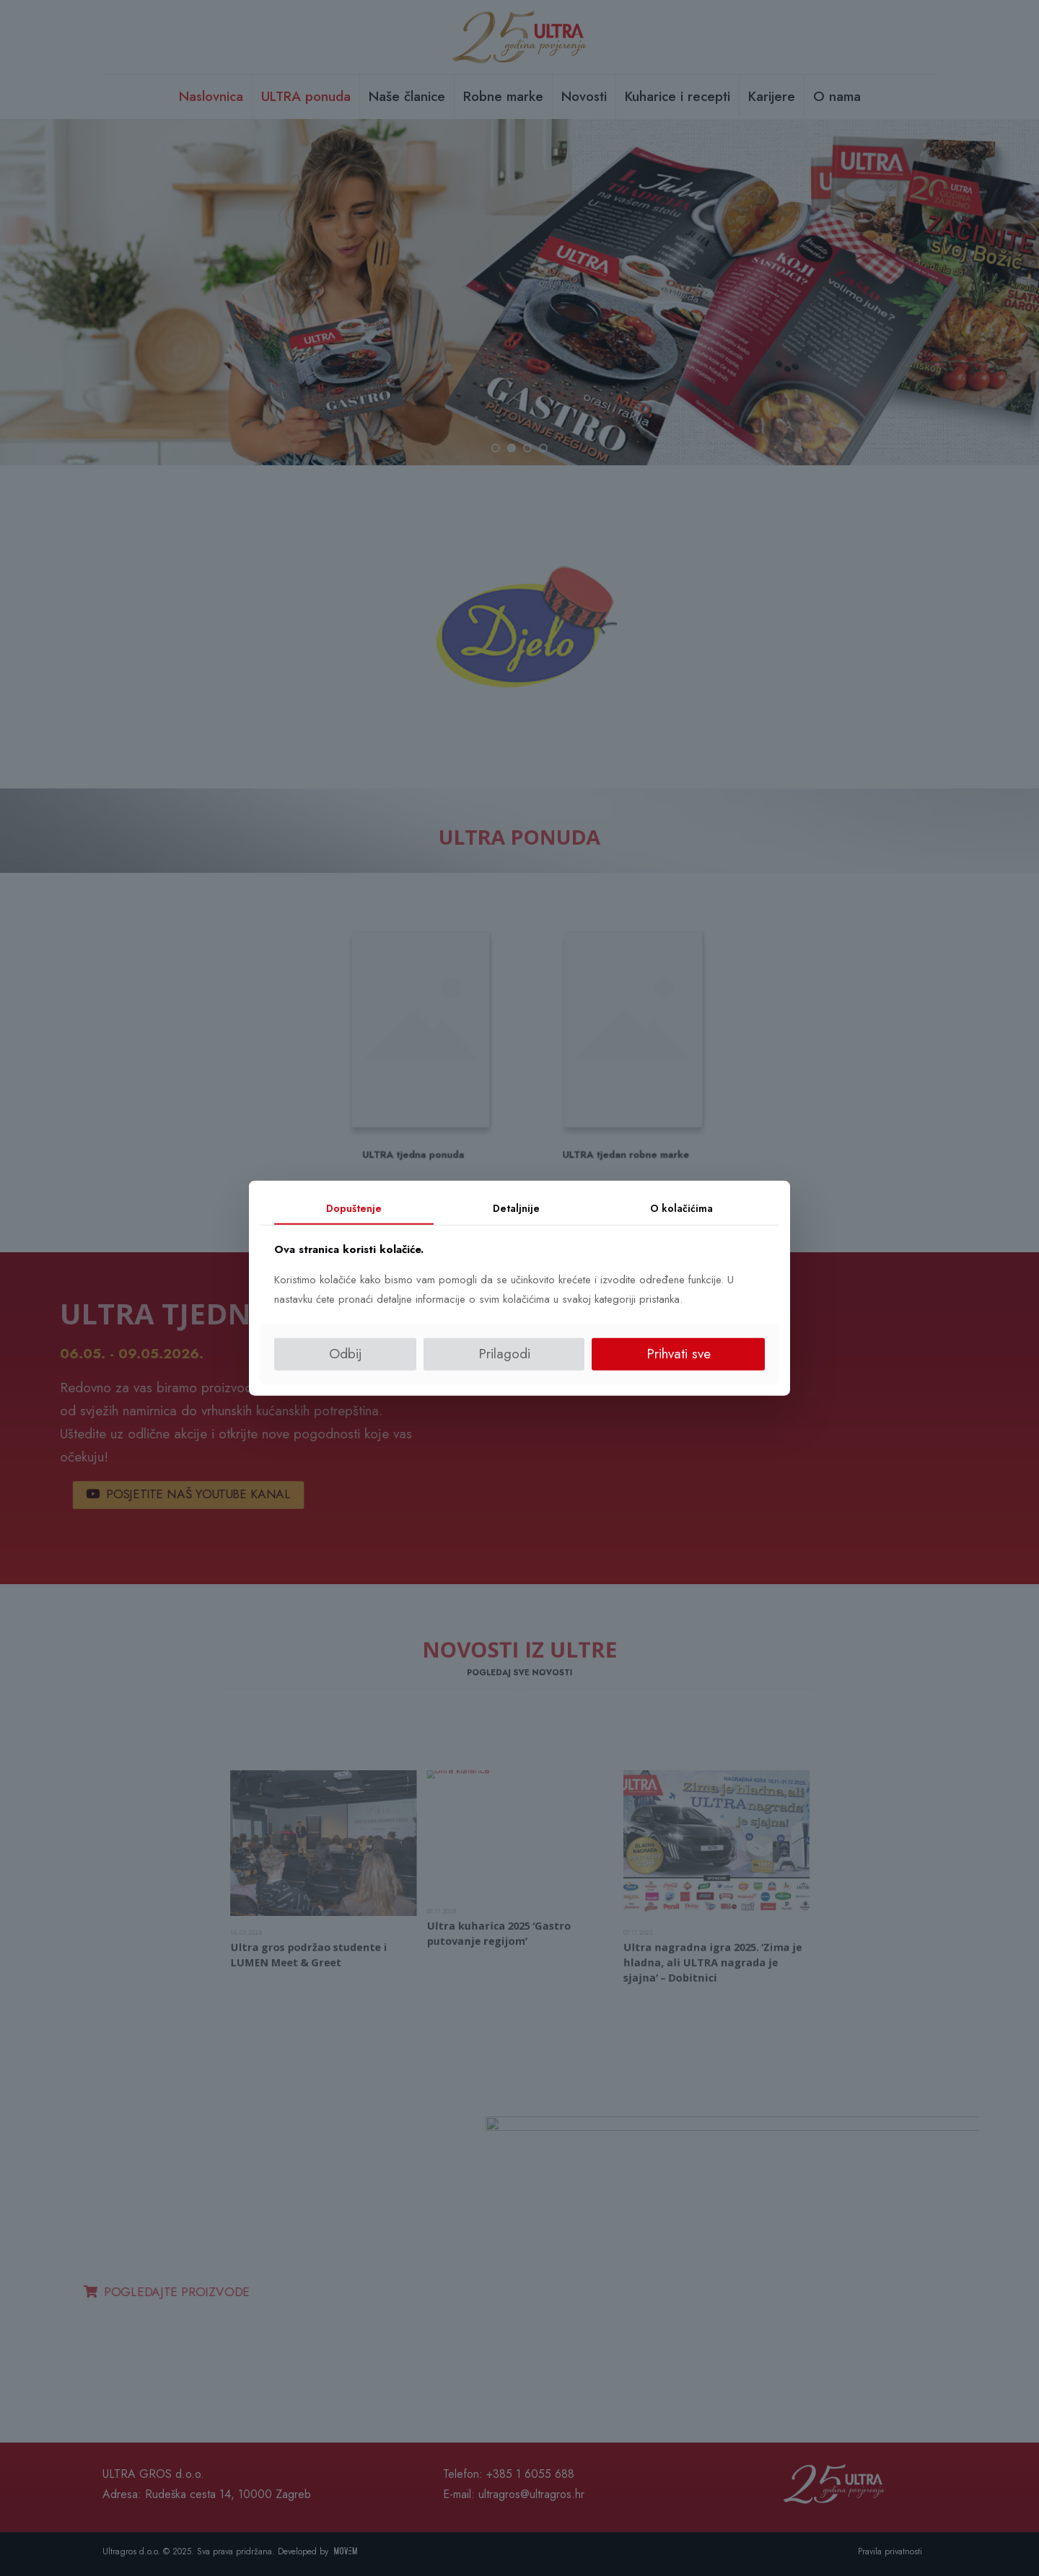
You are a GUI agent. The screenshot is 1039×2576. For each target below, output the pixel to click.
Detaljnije (516, 1207)
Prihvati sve (678, 1353)
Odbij (345, 1353)
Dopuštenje (354, 1207)
